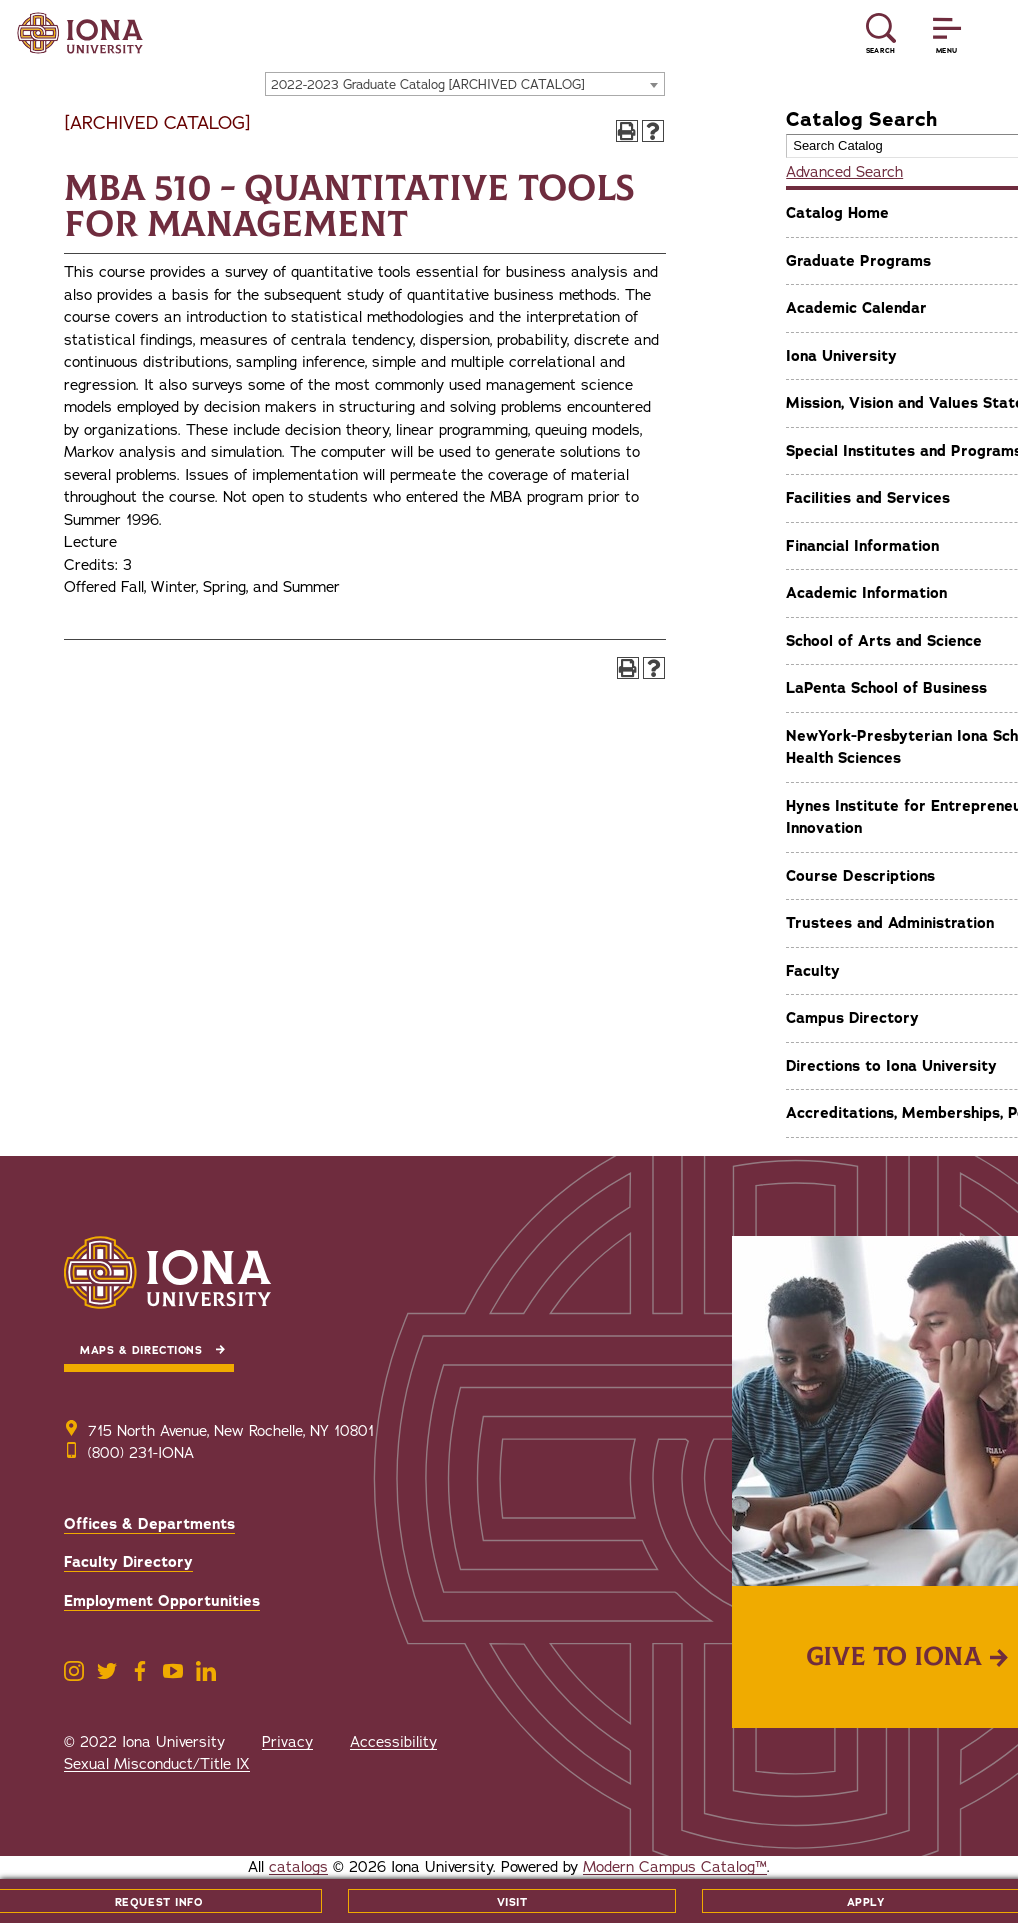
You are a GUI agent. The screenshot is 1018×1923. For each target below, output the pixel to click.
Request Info (159, 1902)
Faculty (813, 971)
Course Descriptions (860, 876)
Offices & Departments (149, 1524)
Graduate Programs (858, 261)
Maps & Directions (141, 1350)
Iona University (841, 356)
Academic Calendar (856, 308)
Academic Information (866, 593)
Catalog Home (837, 213)
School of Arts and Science (884, 641)
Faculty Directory (128, 1562)
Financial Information (862, 546)
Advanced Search (844, 172)
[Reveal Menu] (947, 33)
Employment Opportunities (162, 1601)
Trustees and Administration (890, 923)
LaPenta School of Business (886, 688)
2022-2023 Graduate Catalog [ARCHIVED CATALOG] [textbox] (428, 85)
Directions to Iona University (891, 1066)
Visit (512, 1902)
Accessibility (393, 1742)
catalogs (298, 1867)
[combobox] (465, 84)
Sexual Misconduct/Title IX (157, 1764)
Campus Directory (852, 1018)
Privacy (287, 1742)
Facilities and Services (868, 498)
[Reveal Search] (881, 33)
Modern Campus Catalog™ (675, 1867)
